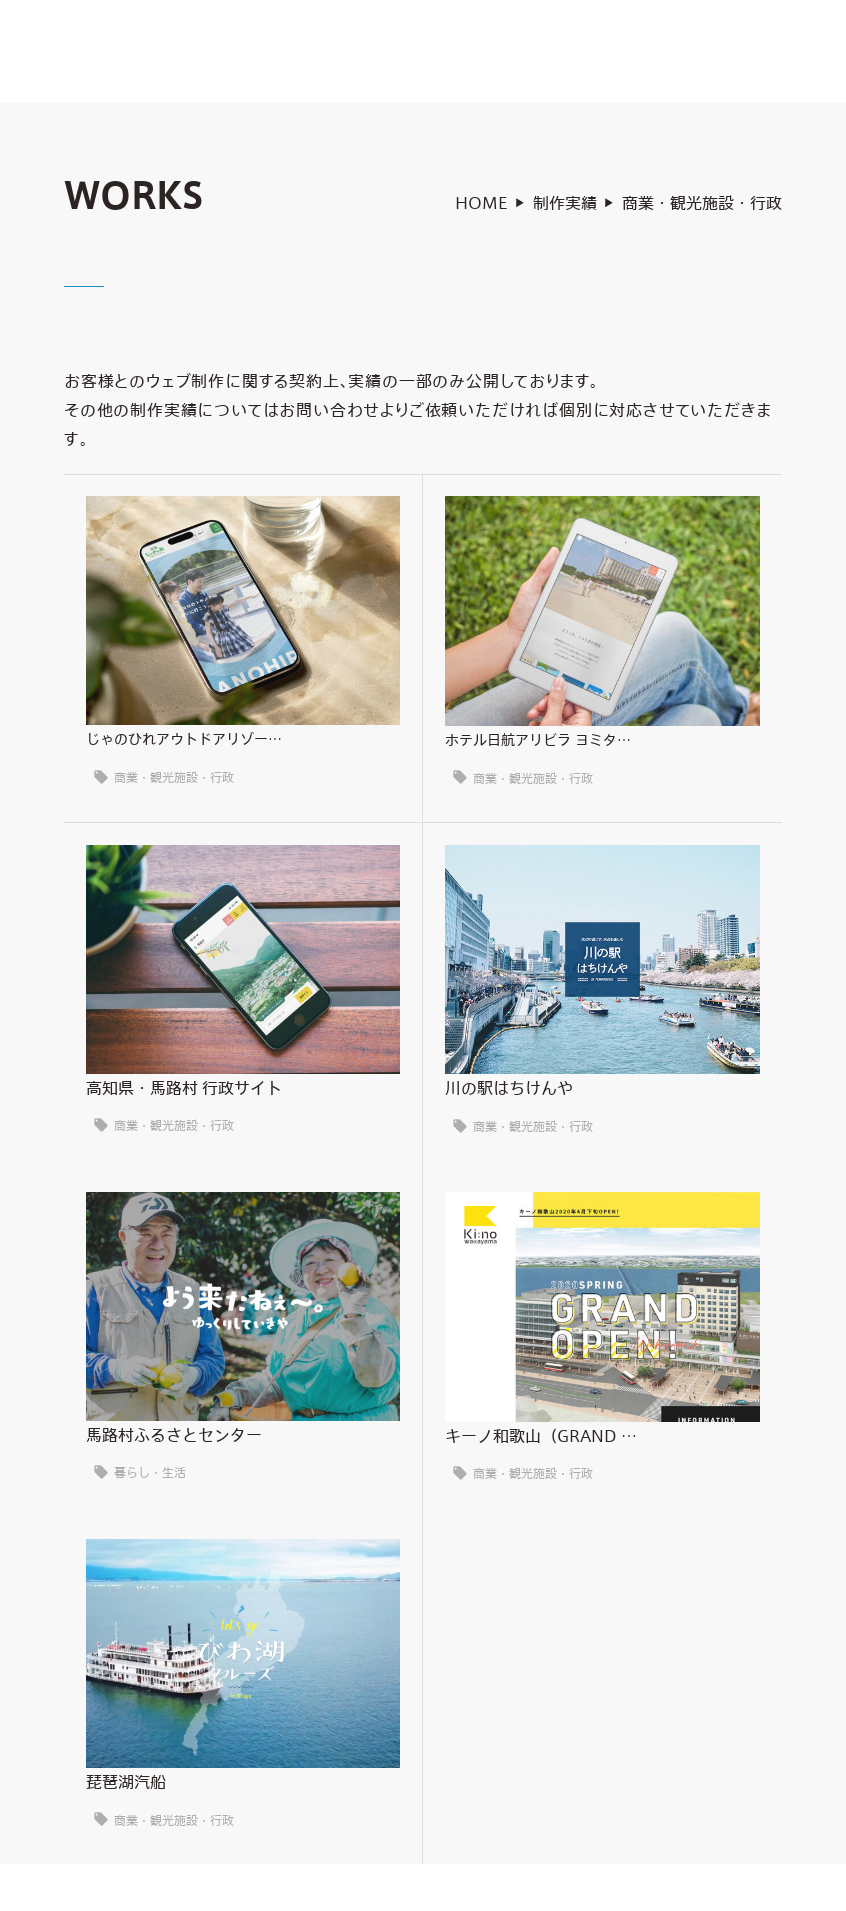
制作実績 (565, 208)
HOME (481, 208)
